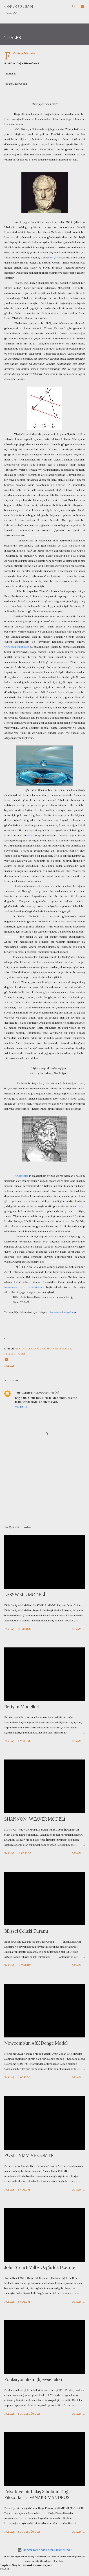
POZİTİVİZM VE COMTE (28, 2155)
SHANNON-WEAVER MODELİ (34, 1819)
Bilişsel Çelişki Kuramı (26, 1931)
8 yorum (24, 1741)
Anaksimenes (36, 1287)
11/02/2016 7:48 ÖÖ (47, 1392)
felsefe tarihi (14, 1353)
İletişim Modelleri (21, 1707)
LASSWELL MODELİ (24, 1595)
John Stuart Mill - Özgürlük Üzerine (39, 2267)
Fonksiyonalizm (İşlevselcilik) (33, 2379)
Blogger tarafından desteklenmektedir (44, 2550)
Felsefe (65, 1348)
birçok (54, 257)
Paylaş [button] (9, 1365)
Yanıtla (21, 1407)
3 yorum (24, 2301)
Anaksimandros (13, 1287)
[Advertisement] (44, 1488)
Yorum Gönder (29, 2413)
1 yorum (24, 2077)
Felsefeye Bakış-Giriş (62, 1312)
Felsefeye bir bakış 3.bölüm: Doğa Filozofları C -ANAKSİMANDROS (37, 2494)
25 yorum (25, 1629)
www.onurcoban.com (37, 535)
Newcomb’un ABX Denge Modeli (36, 2043)
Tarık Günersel (24, 1392)
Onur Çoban (18, 6)
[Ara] (74, 6)
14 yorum (24, 1965)
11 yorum (24, 1853)
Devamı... (78, 1629)
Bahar (81, 1206)
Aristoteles (21, 1175)
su (32, 835)
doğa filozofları (46, 1348)
